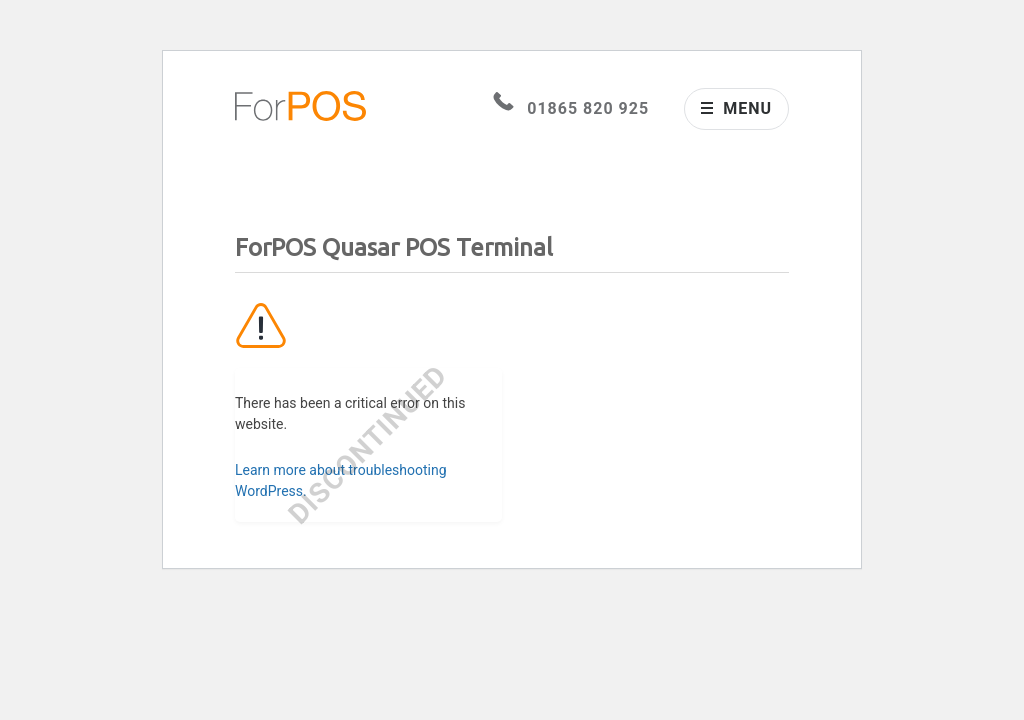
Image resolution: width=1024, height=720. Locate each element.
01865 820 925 (571, 109)
